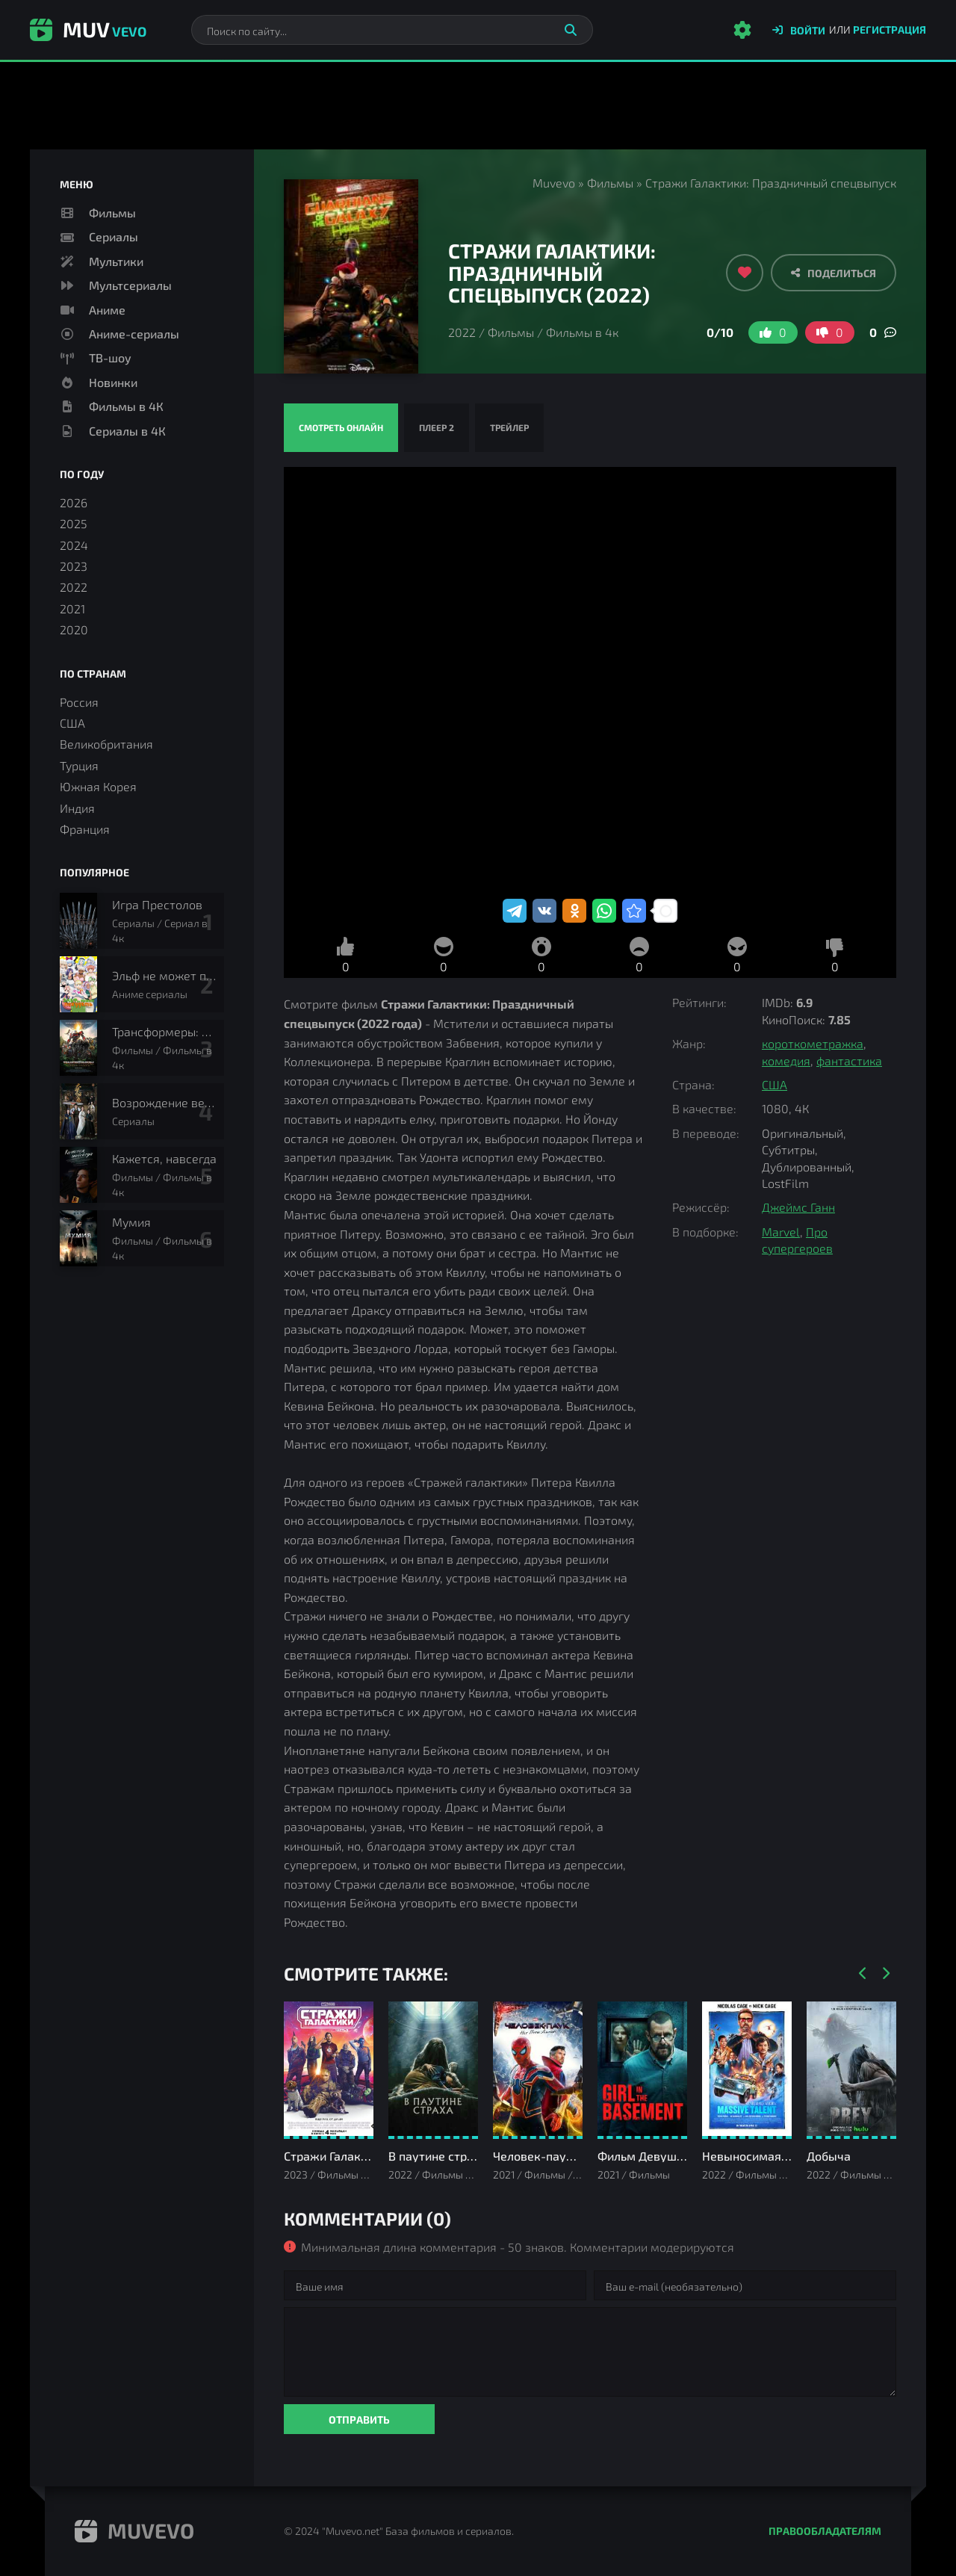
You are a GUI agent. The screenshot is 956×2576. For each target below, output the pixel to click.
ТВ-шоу (110, 357)
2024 (74, 545)
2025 (73, 523)
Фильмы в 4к (582, 332)
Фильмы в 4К (126, 406)
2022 (462, 332)
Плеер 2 (436, 427)
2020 (74, 629)
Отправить (359, 2419)
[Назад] (862, 1974)
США (774, 1084)
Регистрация (889, 29)
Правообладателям (825, 2530)
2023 (73, 566)
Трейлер (509, 427)
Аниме (107, 310)
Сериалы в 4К (127, 431)
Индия (77, 808)
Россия (79, 702)
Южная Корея (98, 786)
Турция (79, 765)
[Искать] (570, 30)
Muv (88, 29)
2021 (72, 608)
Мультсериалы (130, 285)
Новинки (113, 382)
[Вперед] (885, 1974)
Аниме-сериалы (134, 333)
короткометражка (812, 1043)
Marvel (781, 1231)
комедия (786, 1060)
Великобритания (106, 744)
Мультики (116, 261)
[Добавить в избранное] (744, 272)
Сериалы (113, 236)
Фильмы (610, 183)
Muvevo (554, 183)
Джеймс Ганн (798, 1207)
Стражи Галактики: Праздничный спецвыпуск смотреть (590, 681)
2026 (73, 502)
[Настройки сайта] (742, 29)
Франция (85, 829)
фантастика (849, 1060)
